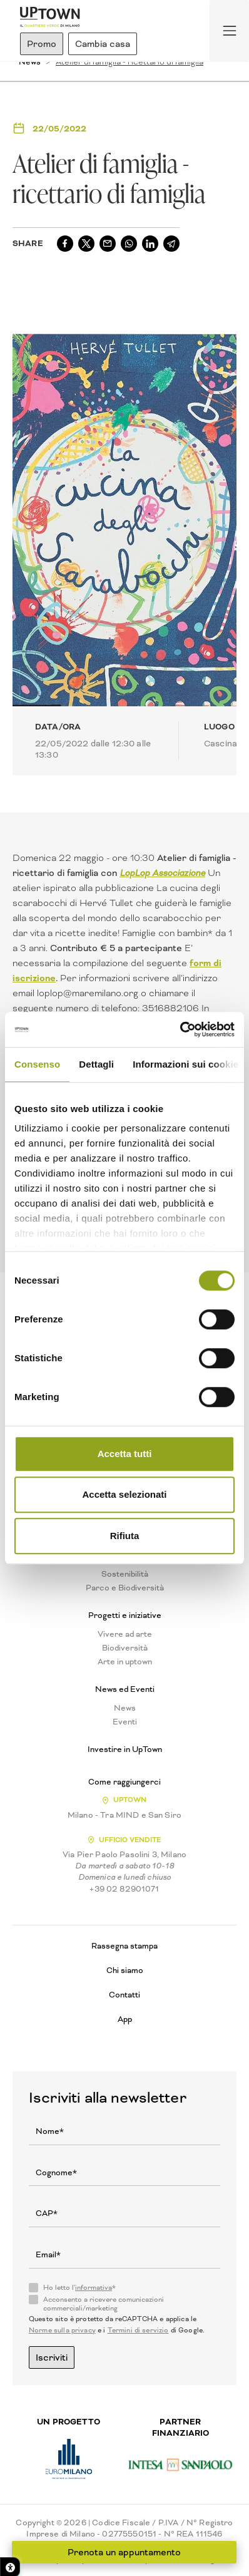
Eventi (125, 1722)
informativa (93, 2287)
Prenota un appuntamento (124, 2552)
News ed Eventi (125, 1689)
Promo (41, 44)
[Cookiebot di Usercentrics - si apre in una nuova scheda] (180, 1029)
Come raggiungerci (124, 1782)
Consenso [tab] (37, 1064)
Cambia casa (102, 44)
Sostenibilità (124, 1574)
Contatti (124, 1994)
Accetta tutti (125, 1453)
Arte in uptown (125, 1661)
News (125, 1708)
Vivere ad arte (125, 1634)
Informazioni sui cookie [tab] (185, 1064)
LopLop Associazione (162, 873)
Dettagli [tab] (96, 1064)
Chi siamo (124, 1970)
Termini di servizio (138, 2330)
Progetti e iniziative (124, 1615)
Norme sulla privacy (62, 2330)
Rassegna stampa (124, 1945)
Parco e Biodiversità (125, 1588)
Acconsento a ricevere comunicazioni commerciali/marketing (103, 2304)
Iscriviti (52, 2357)
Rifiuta (125, 1535)
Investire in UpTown (125, 1749)
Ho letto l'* (79, 2288)
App (125, 2019)
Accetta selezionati (124, 1494)
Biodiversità (125, 1648)
